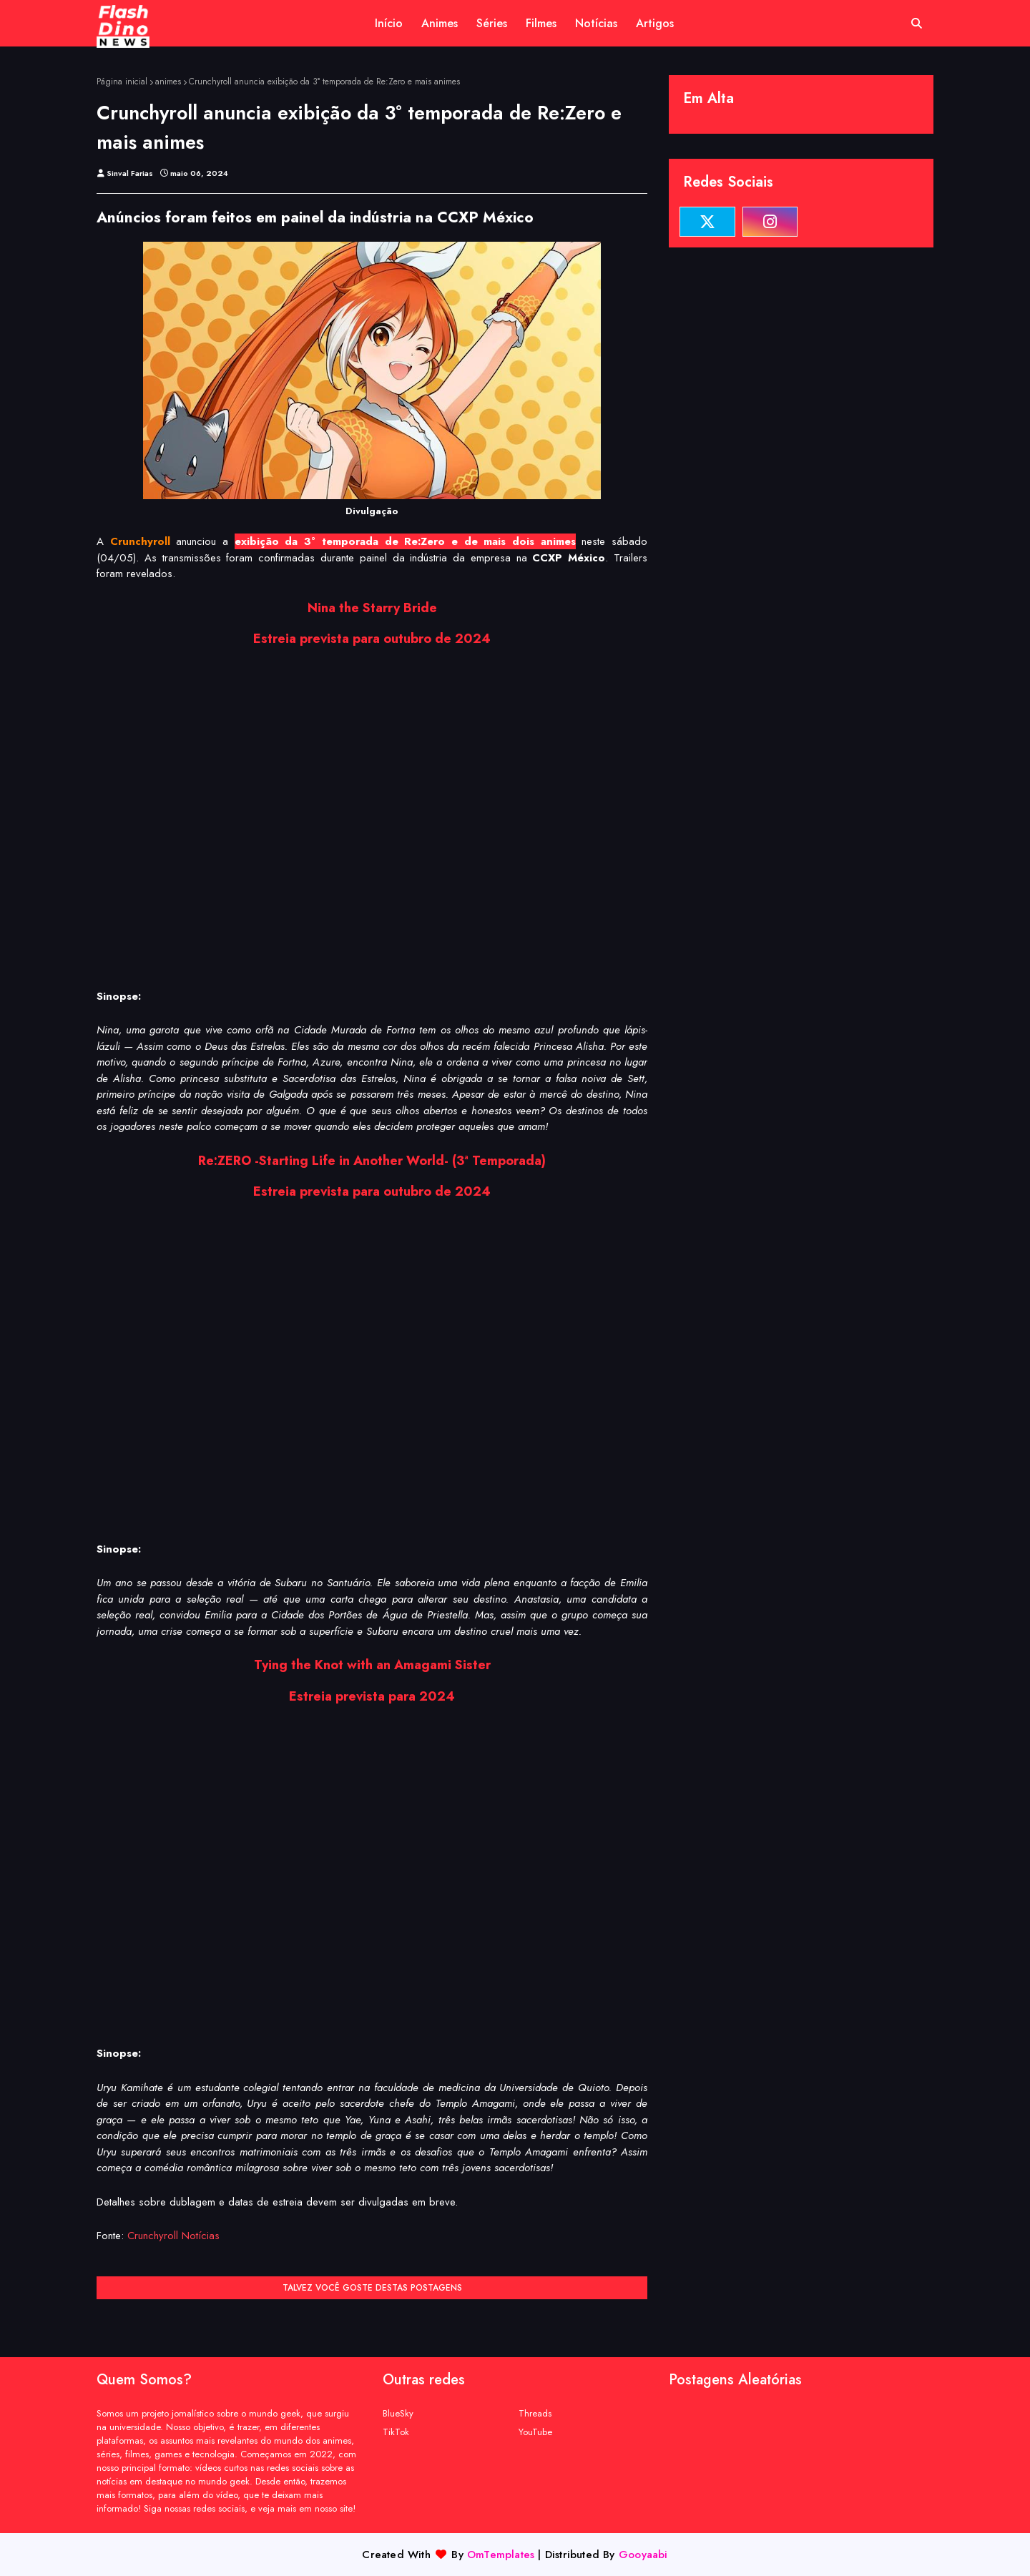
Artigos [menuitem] (655, 23)
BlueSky (398, 2413)
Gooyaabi (643, 2554)
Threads (535, 2413)
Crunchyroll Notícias (173, 2235)
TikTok (396, 2432)
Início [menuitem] (389, 23)
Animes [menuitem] (439, 23)
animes (168, 81)
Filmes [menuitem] (541, 23)
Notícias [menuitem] (596, 23)
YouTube (535, 2432)
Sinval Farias (130, 173)
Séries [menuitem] (491, 23)
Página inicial (122, 81)
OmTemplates (500, 2554)
